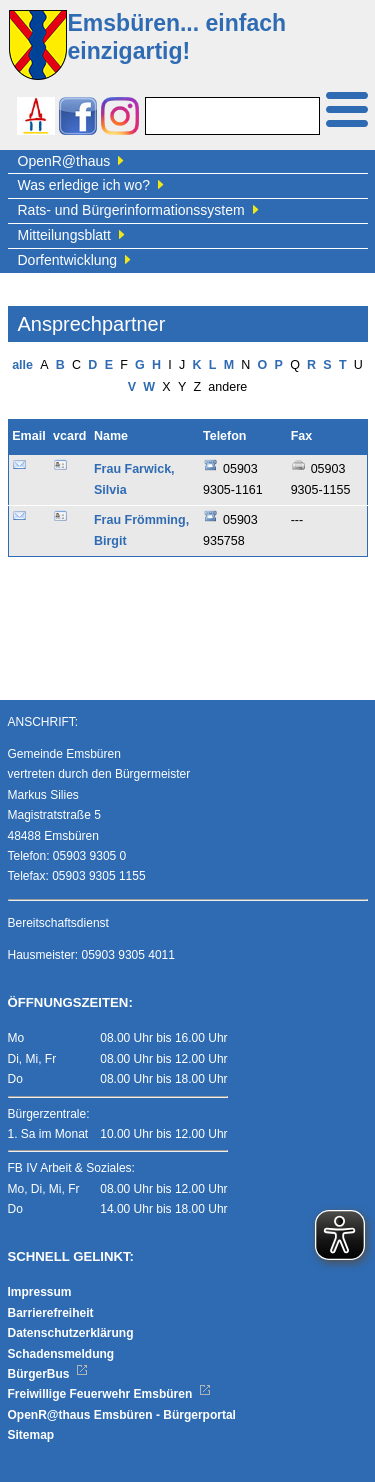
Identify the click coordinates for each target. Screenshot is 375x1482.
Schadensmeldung (61, 1354)
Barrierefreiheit (51, 1313)
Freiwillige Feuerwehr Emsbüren (110, 1394)
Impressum (40, 1292)
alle (22, 365)
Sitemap (31, 1435)
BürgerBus (48, 1374)
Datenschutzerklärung (71, 1333)
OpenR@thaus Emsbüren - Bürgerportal (122, 1415)
